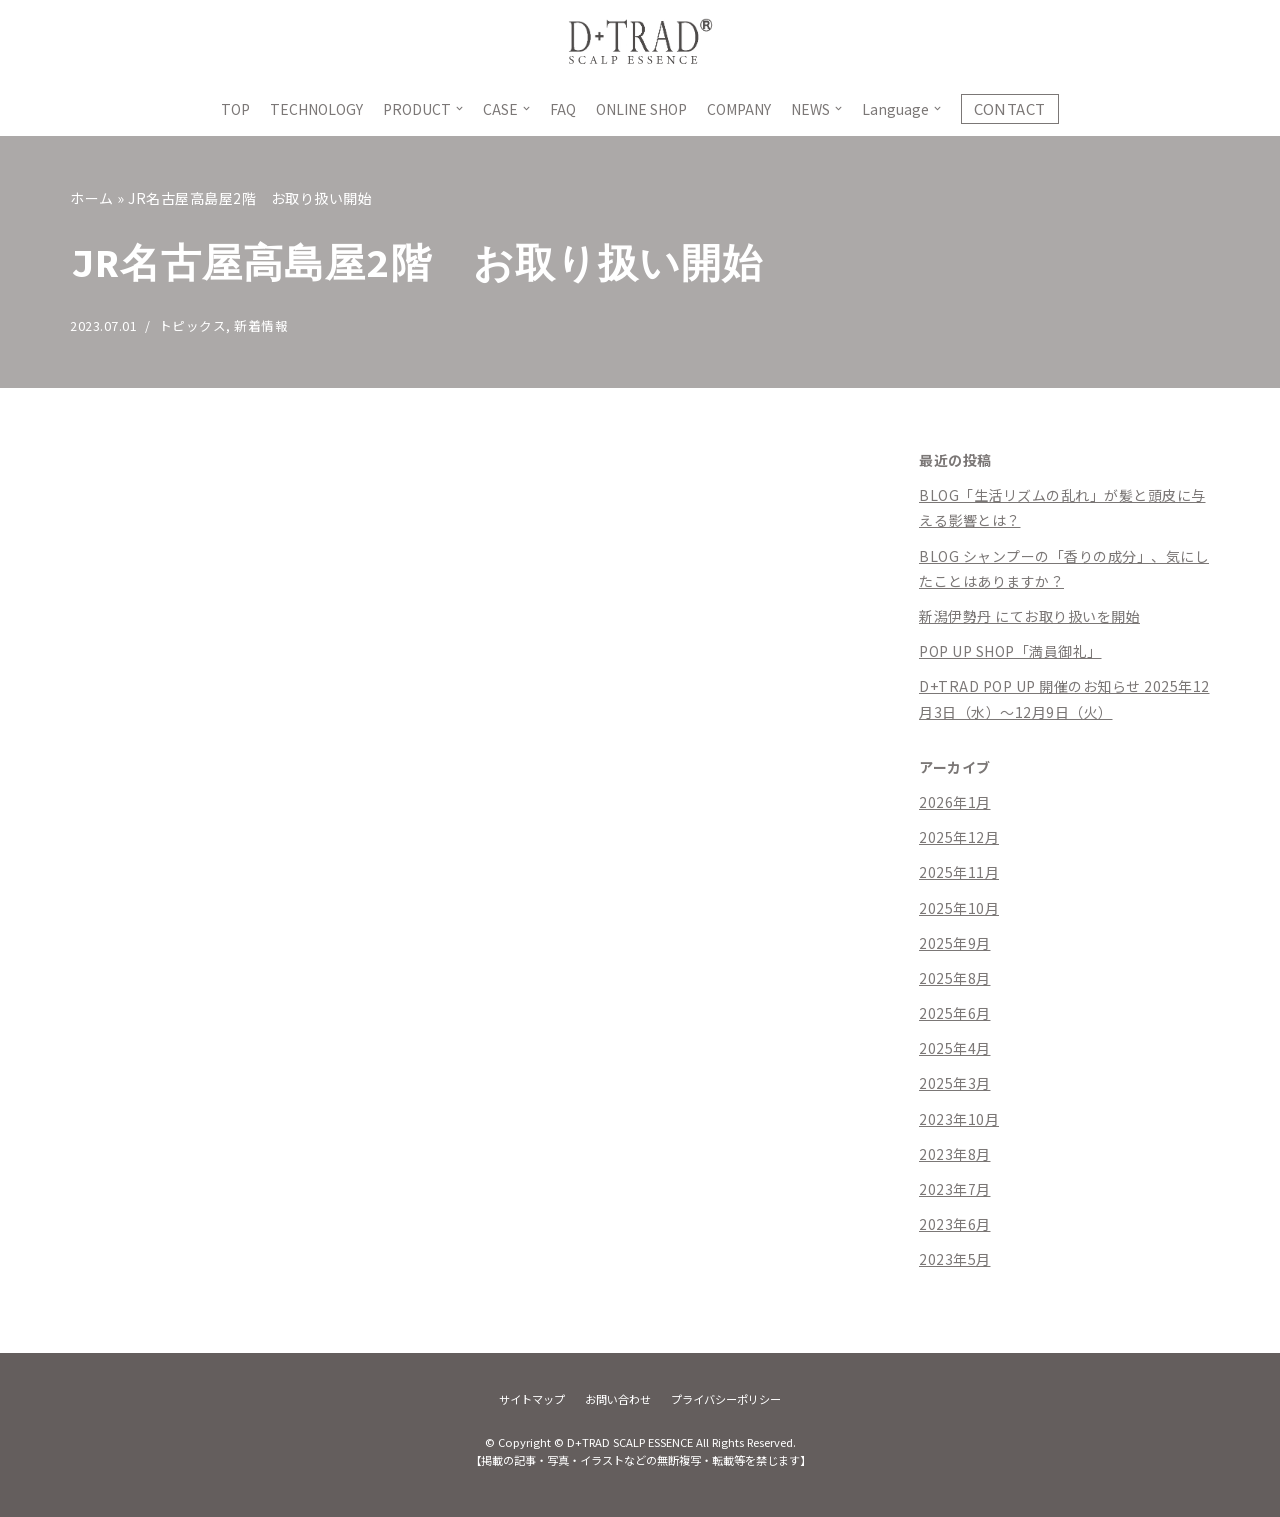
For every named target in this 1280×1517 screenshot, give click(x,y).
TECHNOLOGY (316, 109)
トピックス (193, 325)
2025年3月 (955, 1083)
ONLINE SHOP (641, 109)
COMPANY (739, 109)
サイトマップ (532, 1399)
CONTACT (1010, 108)
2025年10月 (959, 908)
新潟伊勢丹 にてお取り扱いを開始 (1029, 616)
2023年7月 (955, 1189)
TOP (235, 109)
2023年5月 (955, 1259)
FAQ (563, 109)
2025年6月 (955, 1013)
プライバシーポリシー (726, 1399)
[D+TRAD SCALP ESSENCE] (640, 41)
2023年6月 (955, 1224)
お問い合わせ (618, 1399)
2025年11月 (959, 872)
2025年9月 (955, 943)
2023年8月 (955, 1154)
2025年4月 (955, 1048)
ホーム (92, 198)
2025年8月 (955, 978)
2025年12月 (959, 837)
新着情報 (261, 325)
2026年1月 (955, 802)
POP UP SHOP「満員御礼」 (1010, 651)
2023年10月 (959, 1119)
